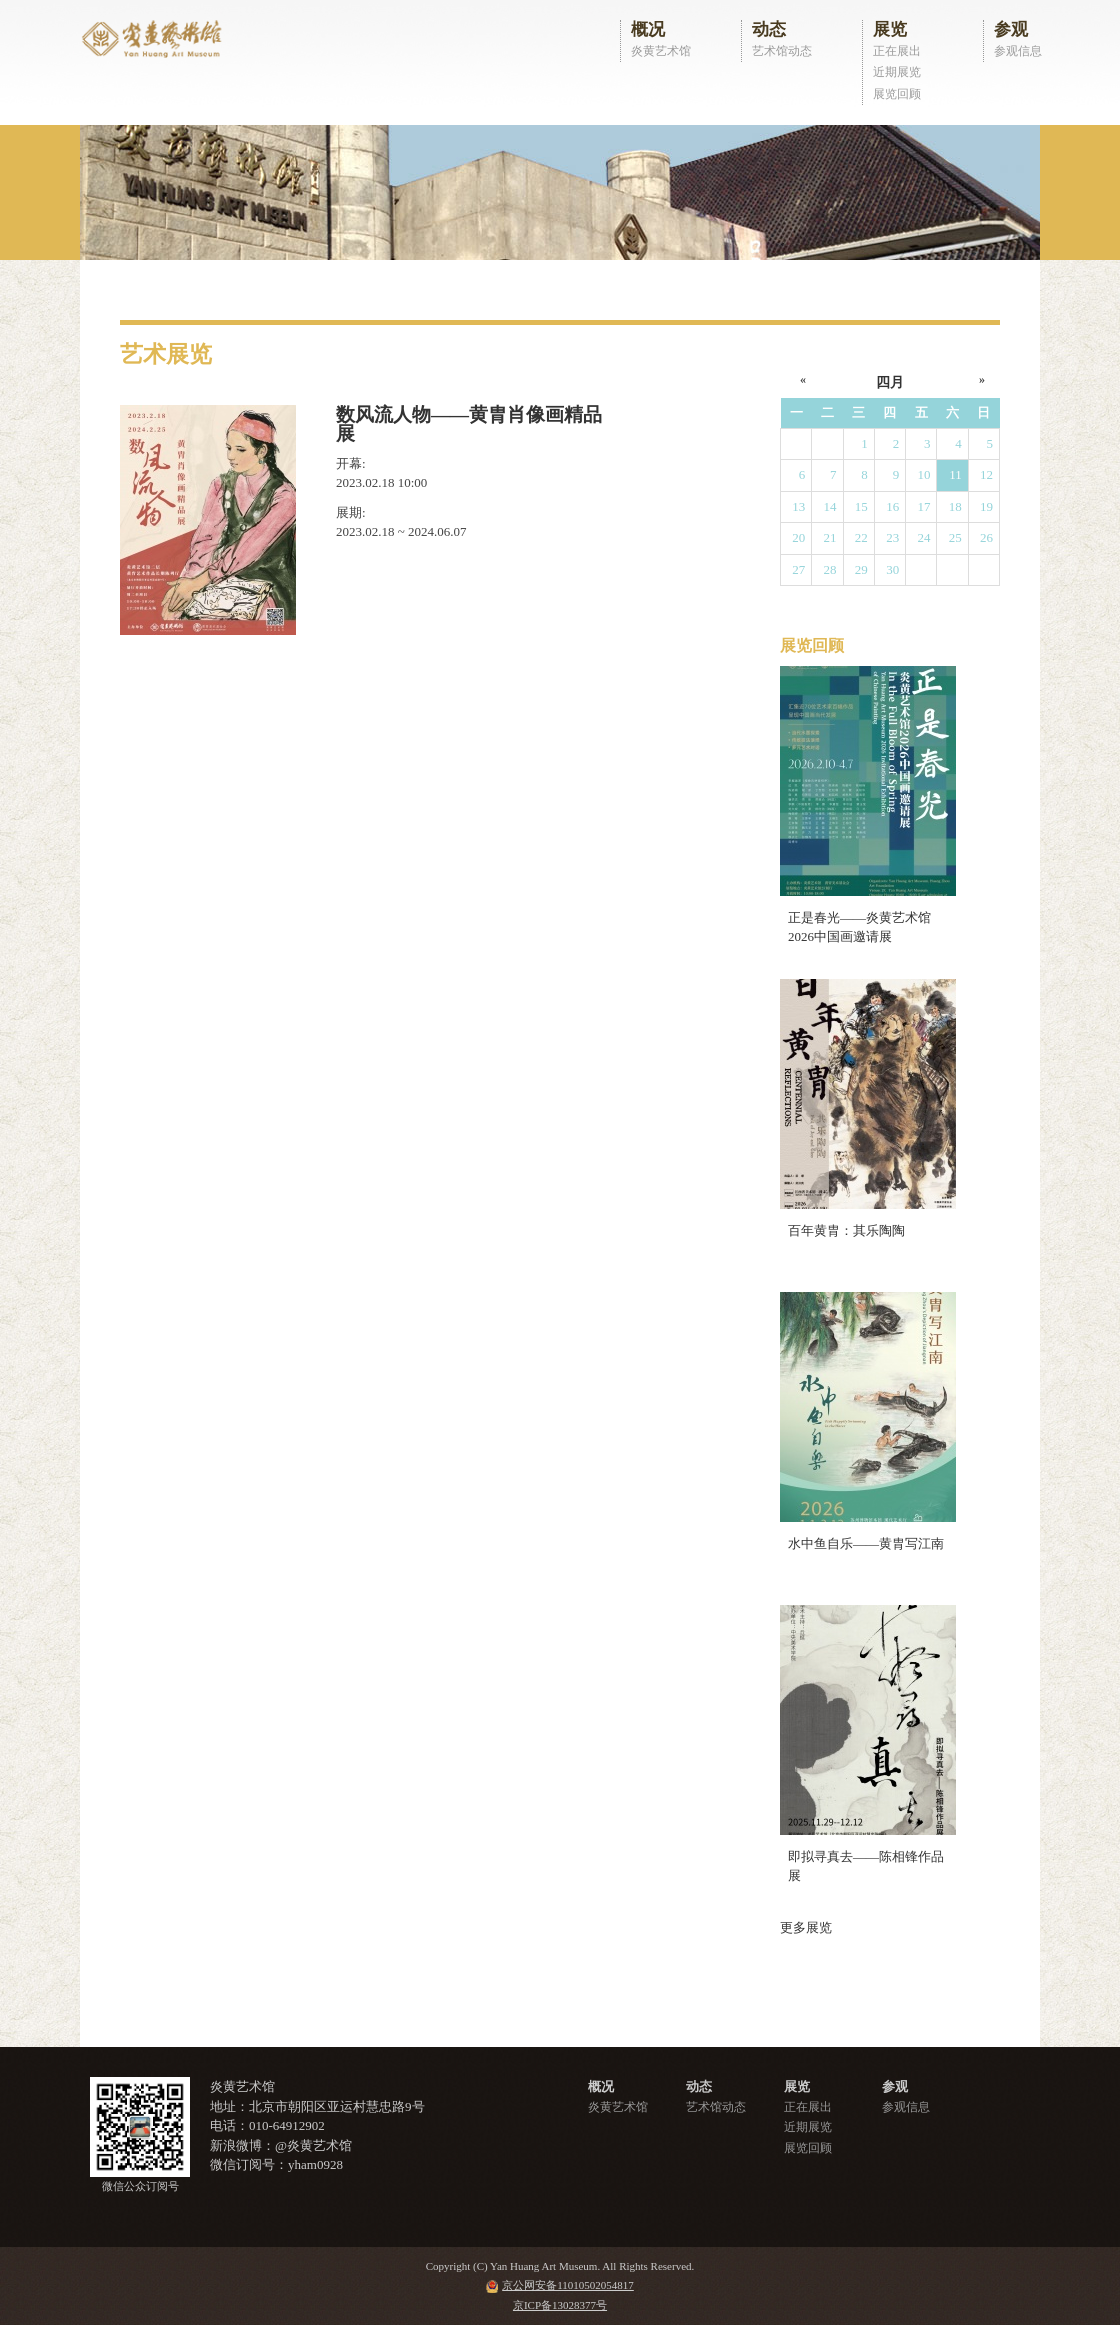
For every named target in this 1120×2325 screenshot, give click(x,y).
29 (861, 569)
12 (986, 474)
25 (955, 537)
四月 (890, 382)
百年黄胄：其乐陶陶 (846, 1230)
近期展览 (897, 72)
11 (955, 474)
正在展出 (897, 51)
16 (892, 506)
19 (986, 506)
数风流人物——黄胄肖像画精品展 (469, 424)
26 (986, 537)
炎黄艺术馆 (661, 51)
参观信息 (1018, 51)
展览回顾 (897, 94)
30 (892, 569)
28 (830, 569)
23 (892, 537)
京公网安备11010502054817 (568, 2285)
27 (798, 569)
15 (861, 506)
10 (923, 474)
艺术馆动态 (782, 51)
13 (798, 506)
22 (861, 537)
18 (955, 506)
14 (830, 506)
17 (923, 506)
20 (798, 537)
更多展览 (806, 1927)
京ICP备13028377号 (560, 2305)
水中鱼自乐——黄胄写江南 (866, 1543)
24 (923, 537)
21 (830, 537)
